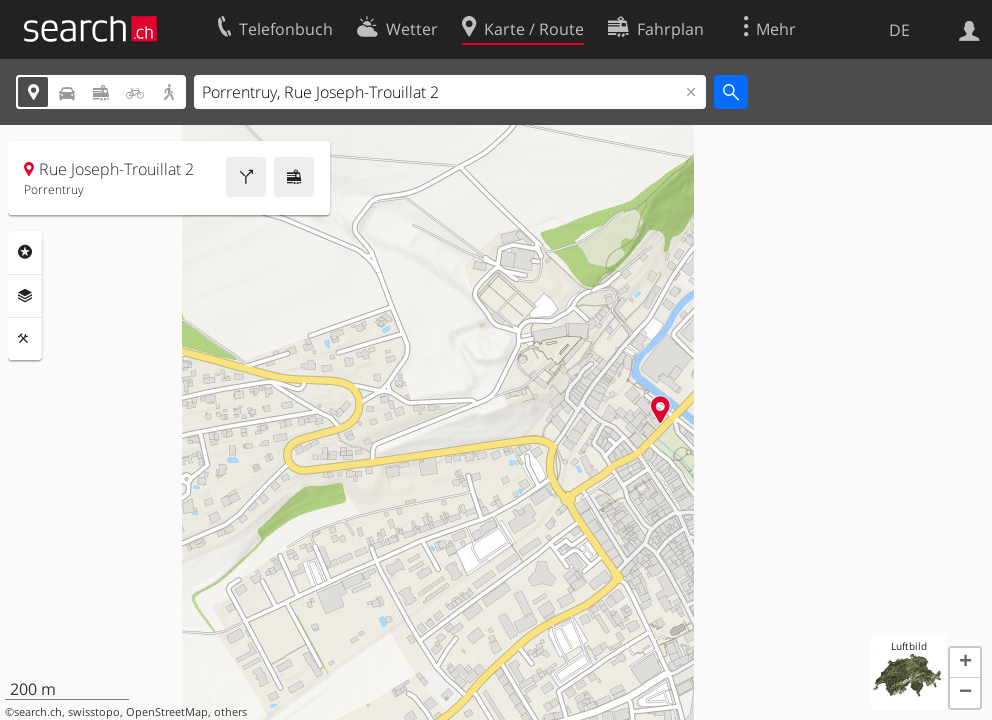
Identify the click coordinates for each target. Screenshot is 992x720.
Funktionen (25, 339)
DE (899, 30)
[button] (965, 663)
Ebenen (25, 296)
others (230, 712)
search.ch (38, 712)
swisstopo (94, 712)
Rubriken (25, 252)
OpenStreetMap (167, 712)
